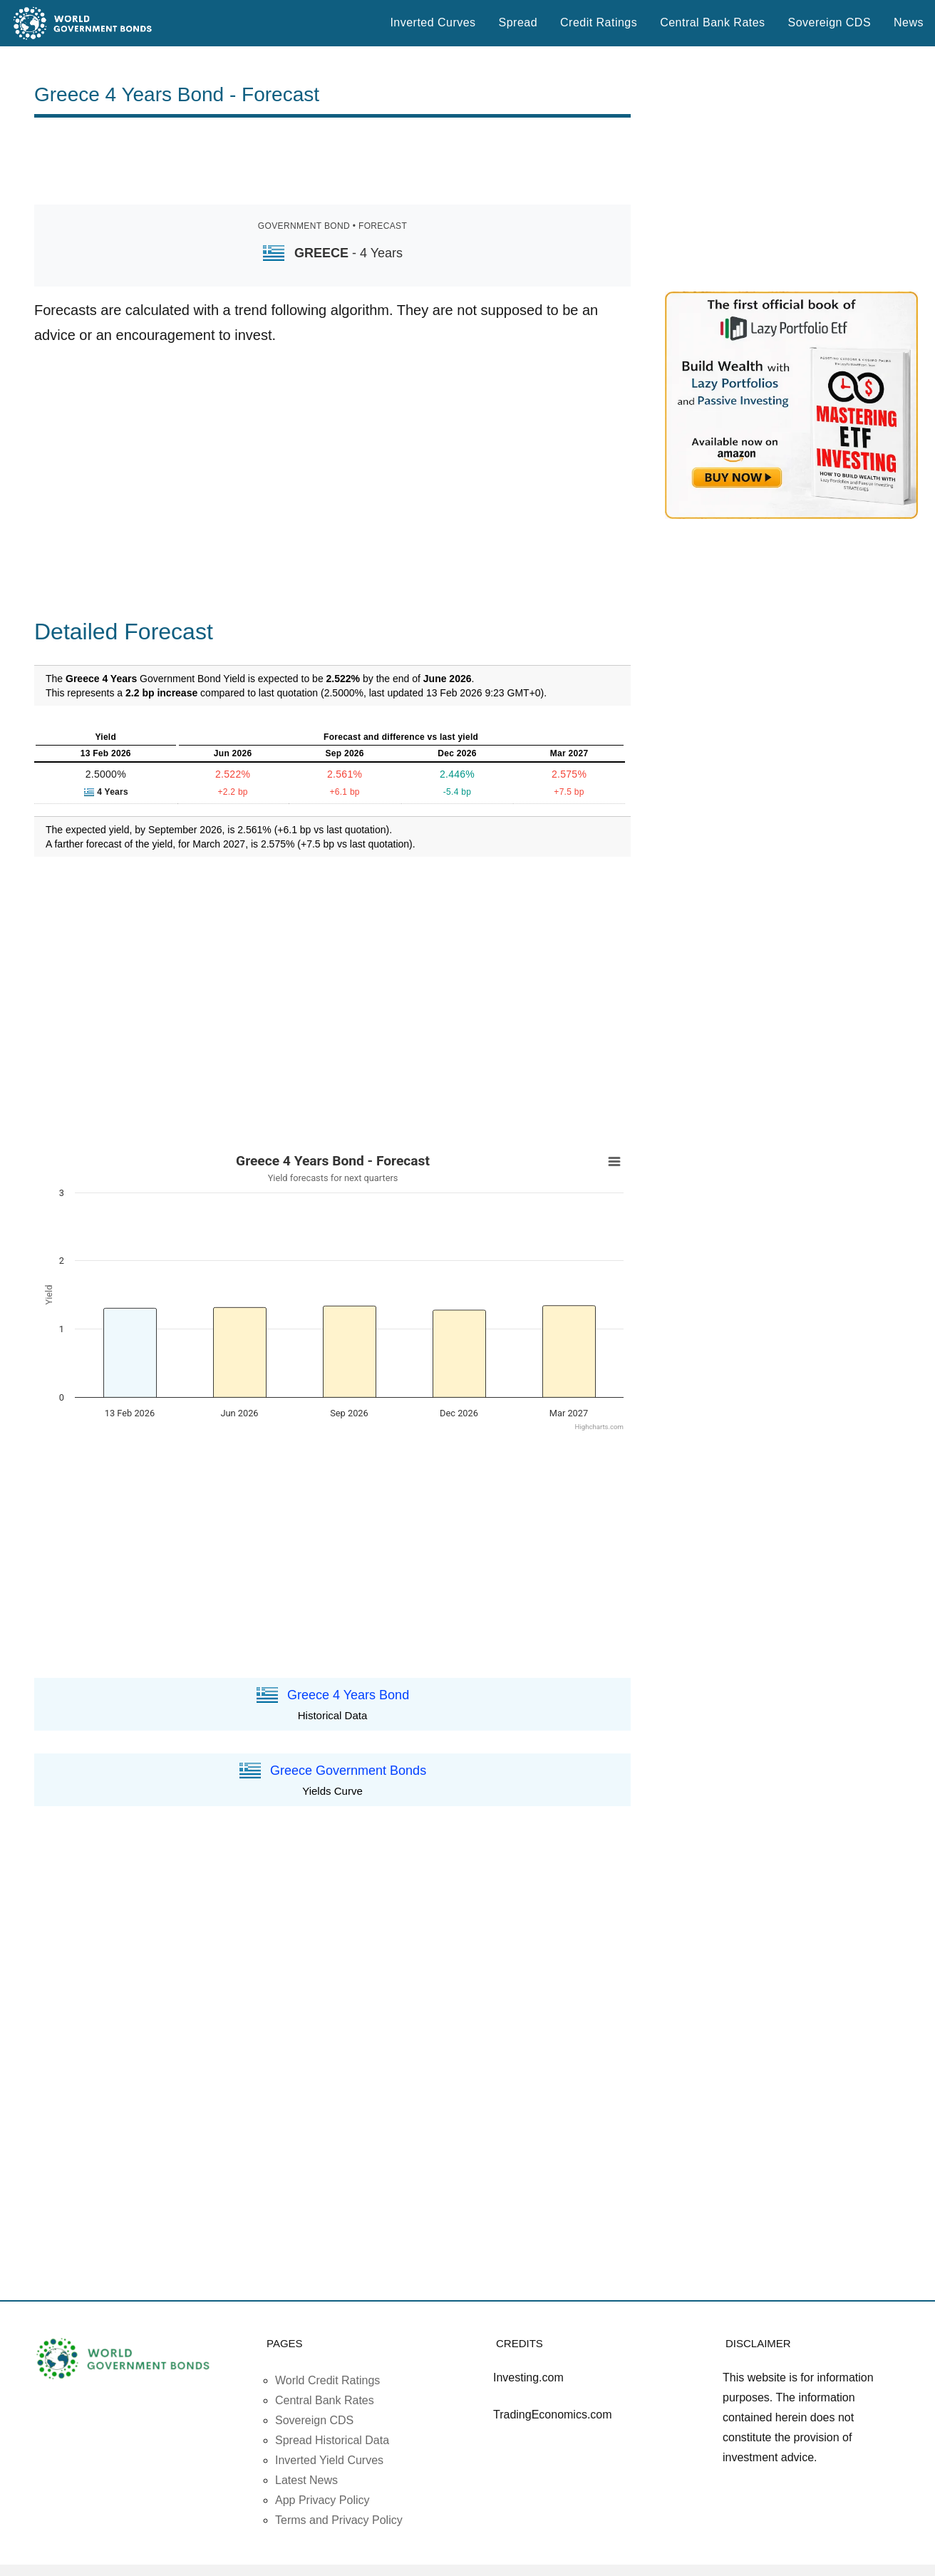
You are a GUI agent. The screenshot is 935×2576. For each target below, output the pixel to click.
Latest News (306, 2480)
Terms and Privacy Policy (339, 2520)
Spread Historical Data (332, 2440)
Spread (518, 22)
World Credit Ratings (327, 2380)
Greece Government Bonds (348, 1770)
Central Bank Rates (712, 22)
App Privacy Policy (322, 2500)
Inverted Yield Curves (329, 2460)
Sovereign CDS (830, 22)
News (909, 22)
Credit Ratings (598, 22)
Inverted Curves (432, 22)
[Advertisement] (332, 161)
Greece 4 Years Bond (348, 1694)
